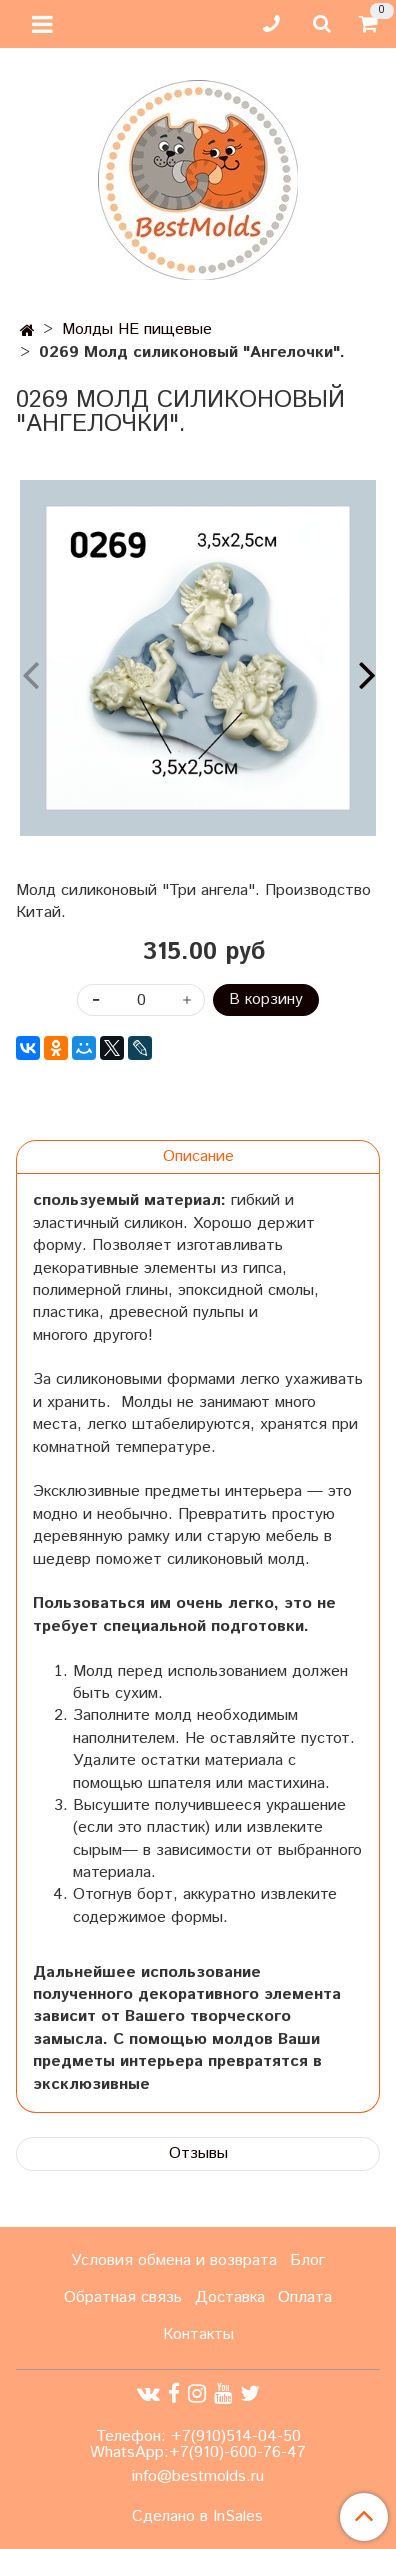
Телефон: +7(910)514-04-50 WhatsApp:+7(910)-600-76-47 (198, 2444)
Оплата (305, 2297)
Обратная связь (123, 2297)
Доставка (230, 2297)
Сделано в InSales (197, 2517)
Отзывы (198, 2153)
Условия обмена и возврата (174, 2260)
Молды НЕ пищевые (137, 329)
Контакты (198, 2334)
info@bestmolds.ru (198, 2476)
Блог (307, 2260)
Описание (198, 1156)
